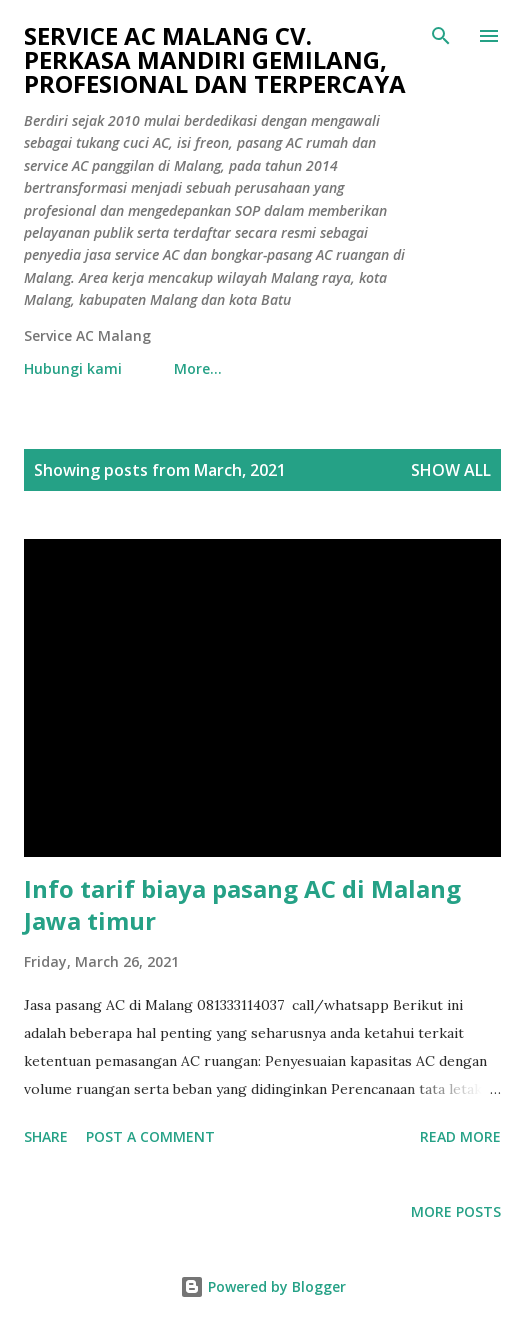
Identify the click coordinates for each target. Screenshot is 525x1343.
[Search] (441, 36)
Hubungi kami (73, 368)
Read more (460, 1136)
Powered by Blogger (263, 1286)
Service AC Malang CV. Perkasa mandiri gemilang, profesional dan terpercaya (215, 59)
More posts (456, 1211)
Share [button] (46, 1136)
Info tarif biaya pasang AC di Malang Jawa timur (242, 904)
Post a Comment (150, 1136)
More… (198, 368)
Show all (451, 470)
